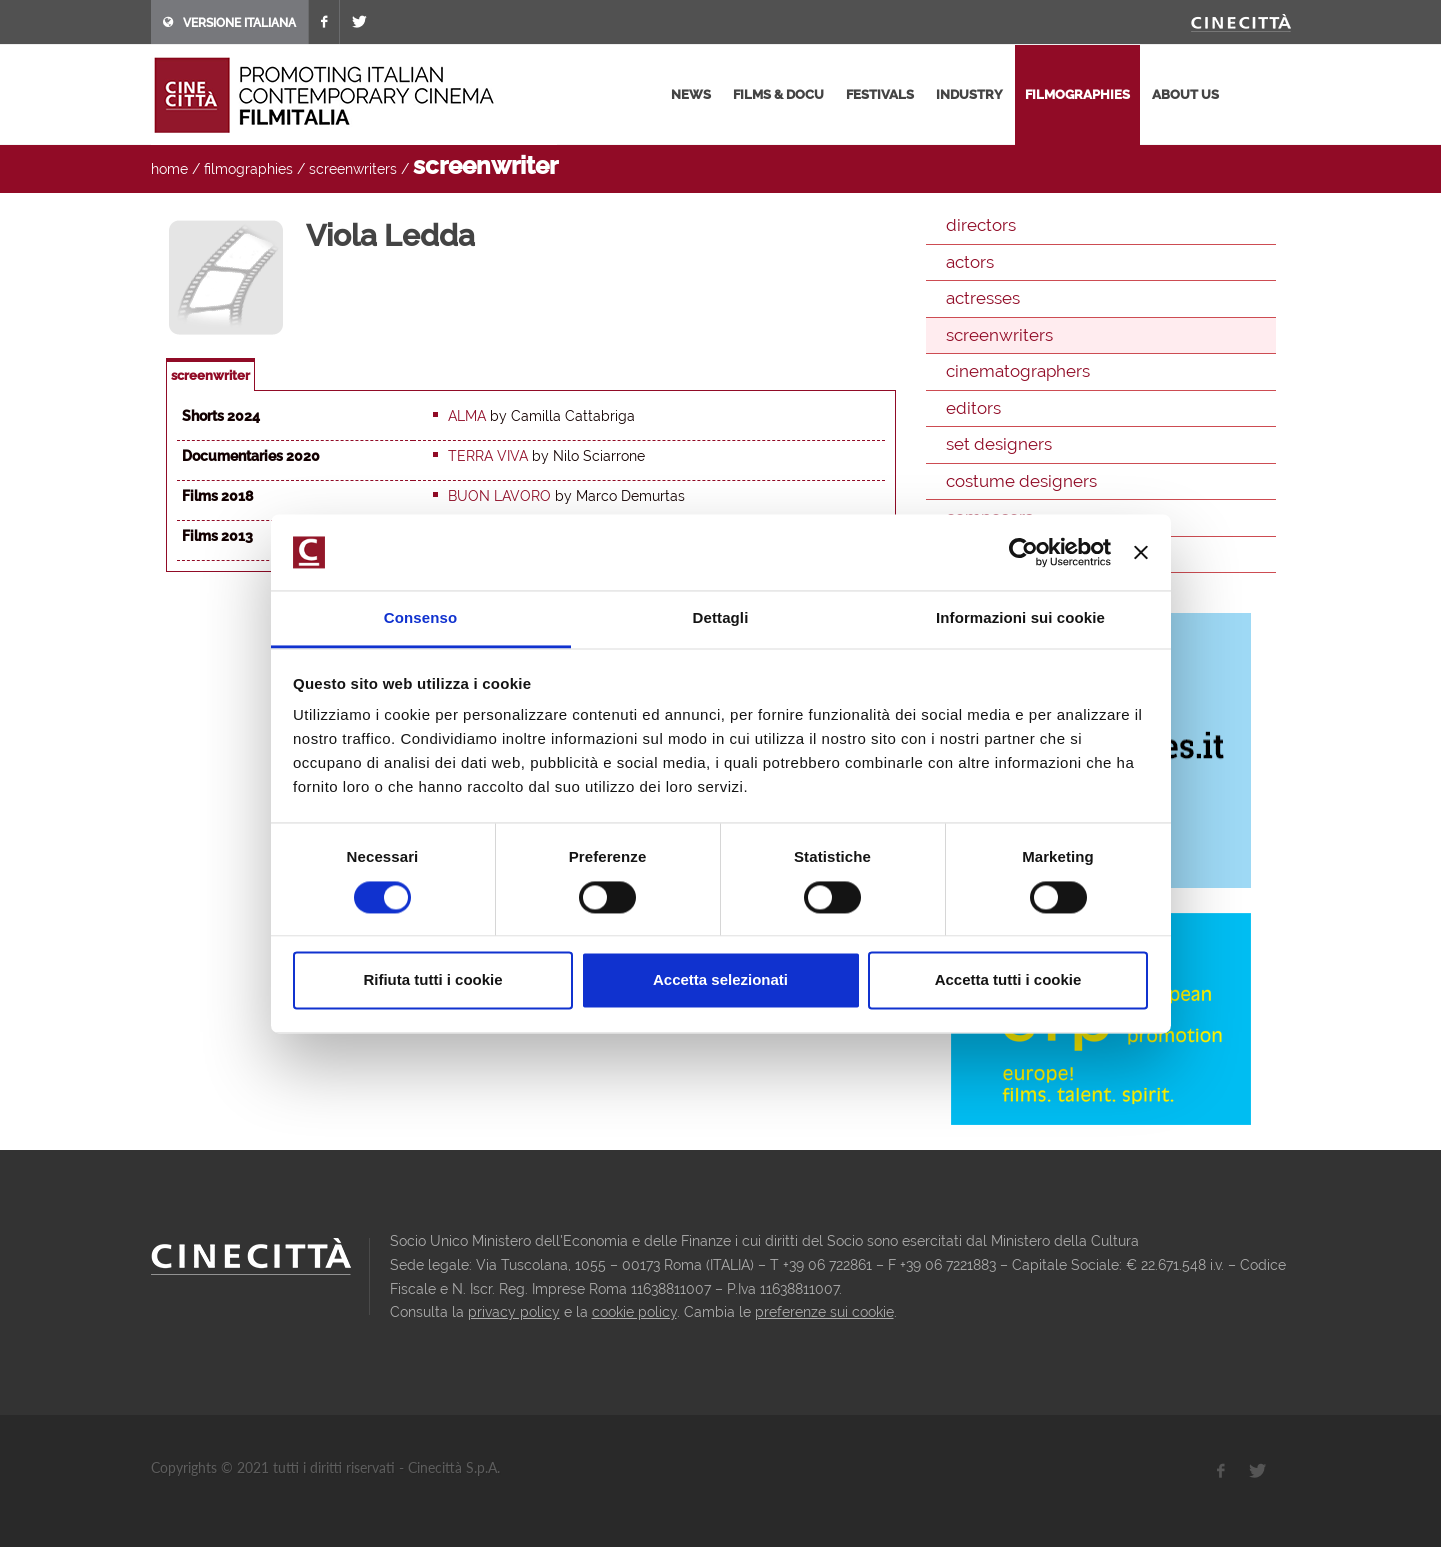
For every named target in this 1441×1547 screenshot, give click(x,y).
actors (970, 262)
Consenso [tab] (420, 618)
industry (969, 94)
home (169, 169)
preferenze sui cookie (824, 1312)
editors (973, 408)
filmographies (1077, 94)
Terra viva (488, 456)
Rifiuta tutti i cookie (432, 980)
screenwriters (353, 169)
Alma (467, 416)
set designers (999, 444)
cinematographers (1018, 371)
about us (1185, 94)
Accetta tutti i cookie (1008, 980)
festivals (880, 94)
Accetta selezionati (720, 980)
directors (981, 225)
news (691, 94)
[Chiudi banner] (1141, 552)
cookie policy (634, 1312)
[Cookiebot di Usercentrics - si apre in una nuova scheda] (1023, 552)
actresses (983, 298)
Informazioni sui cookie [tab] (1020, 618)
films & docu (778, 94)
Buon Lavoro (499, 496)
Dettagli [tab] (721, 618)
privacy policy (514, 1312)
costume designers (1021, 481)
